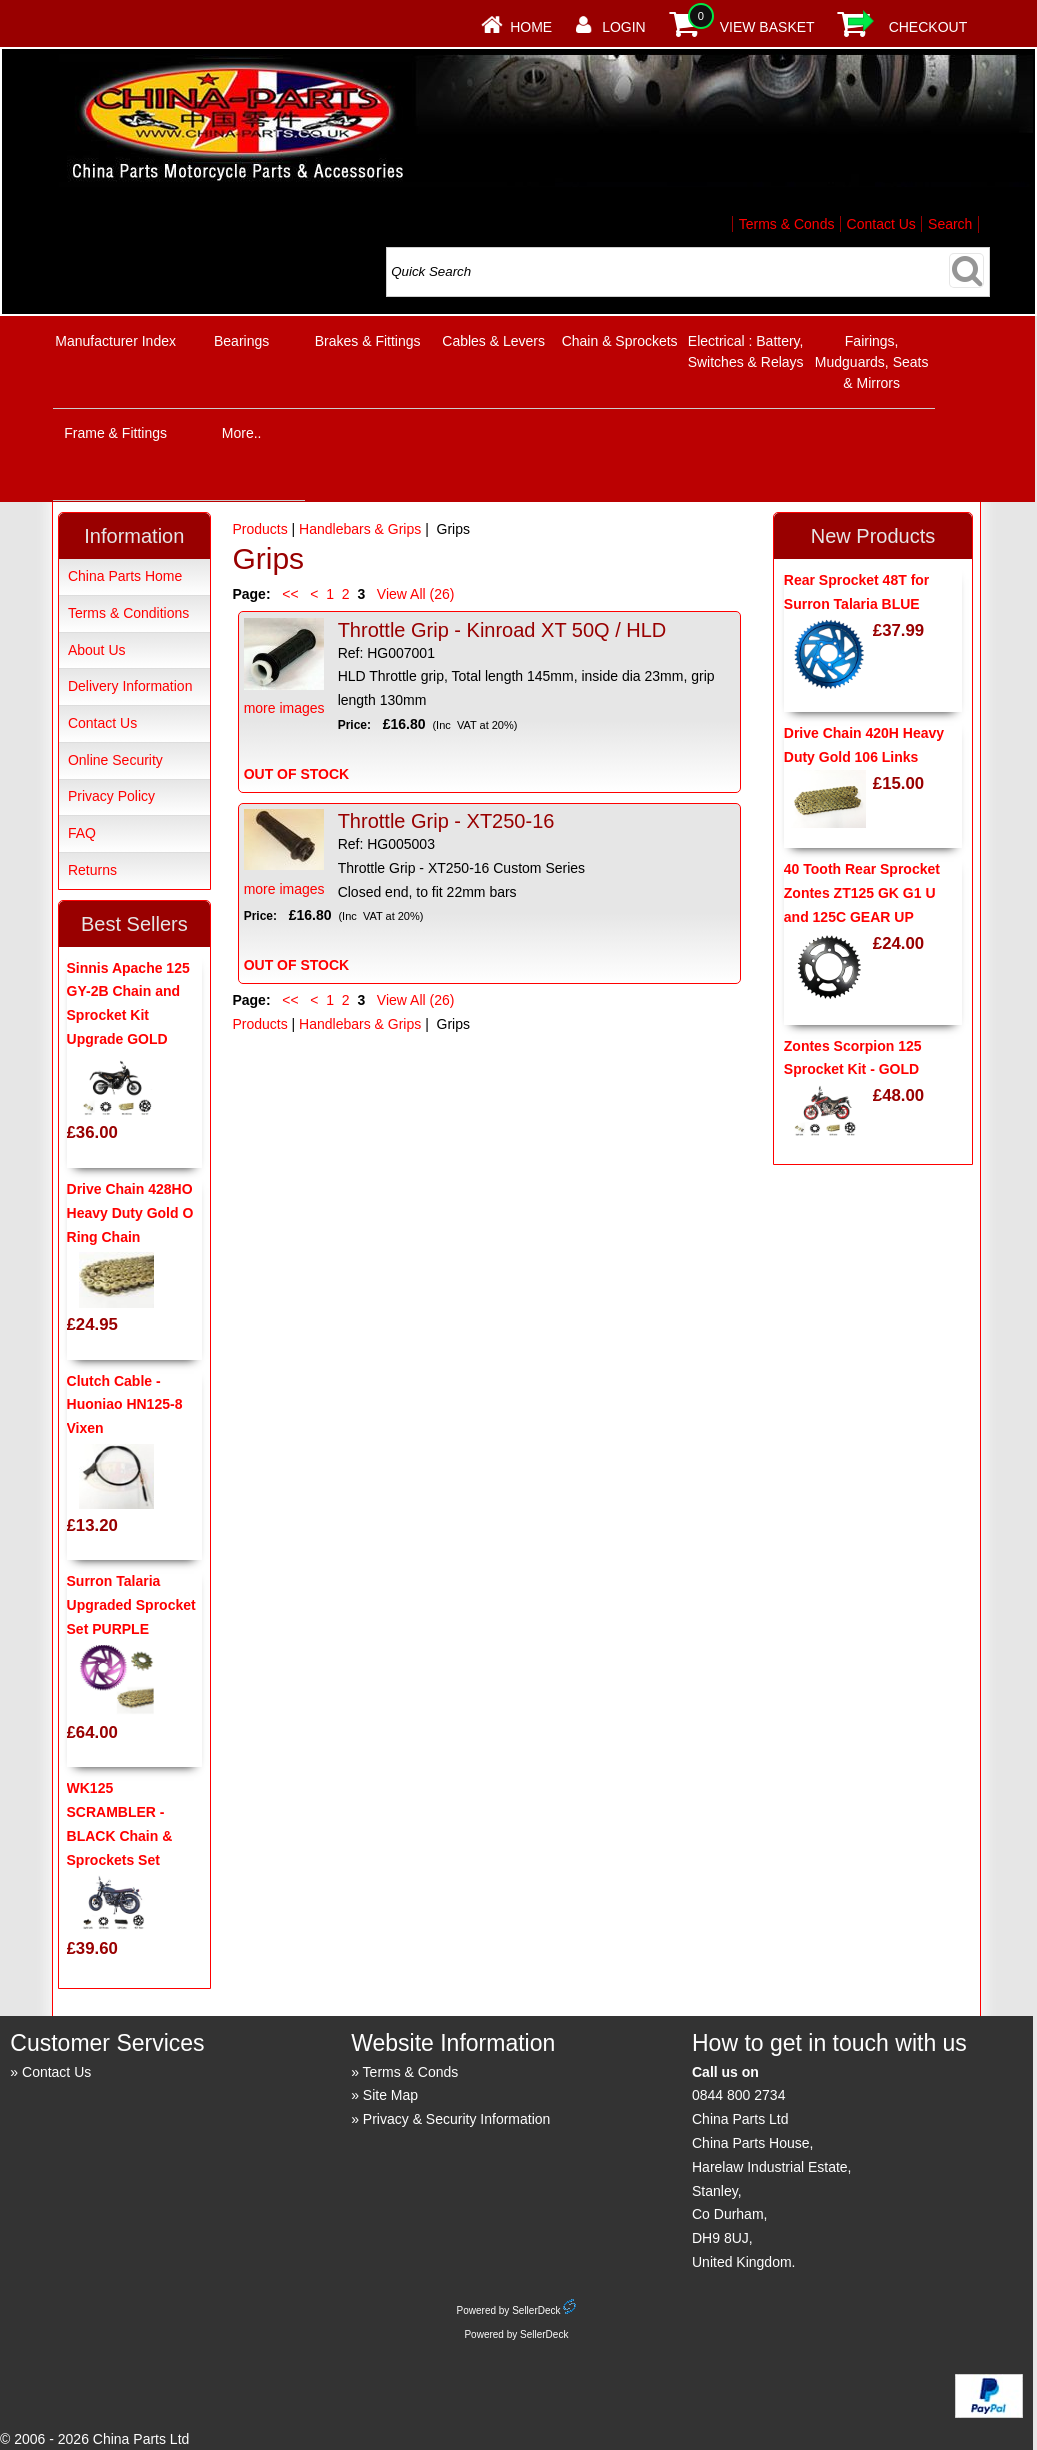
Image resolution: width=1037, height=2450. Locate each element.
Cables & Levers (493, 341)
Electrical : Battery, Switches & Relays (746, 351)
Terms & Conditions (128, 613)
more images (284, 667)
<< (290, 594)
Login (624, 27)
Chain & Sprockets (620, 341)
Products (259, 529)
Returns (92, 870)
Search (950, 224)
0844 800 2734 (738, 2095)
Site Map (390, 2095)
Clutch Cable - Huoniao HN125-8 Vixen (125, 1405)
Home (531, 27)
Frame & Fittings (115, 433)
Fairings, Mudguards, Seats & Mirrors (872, 362)
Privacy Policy (111, 796)
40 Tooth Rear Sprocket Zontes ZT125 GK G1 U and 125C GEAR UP (862, 893)
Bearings (241, 341)
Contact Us (881, 224)
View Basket (767, 27)
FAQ (82, 833)
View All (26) (413, 594)
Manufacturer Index (115, 341)
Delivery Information (130, 686)
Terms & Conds (787, 224)
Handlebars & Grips (360, 529)
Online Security (115, 760)
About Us (97, 650)
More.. (242, 433)
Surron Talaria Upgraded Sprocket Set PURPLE (131, 1605)
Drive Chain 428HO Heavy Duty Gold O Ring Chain (130, 1213)
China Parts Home (125, 576)
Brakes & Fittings (368, 341)
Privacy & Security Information (457, 2119)
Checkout (928, 27)
